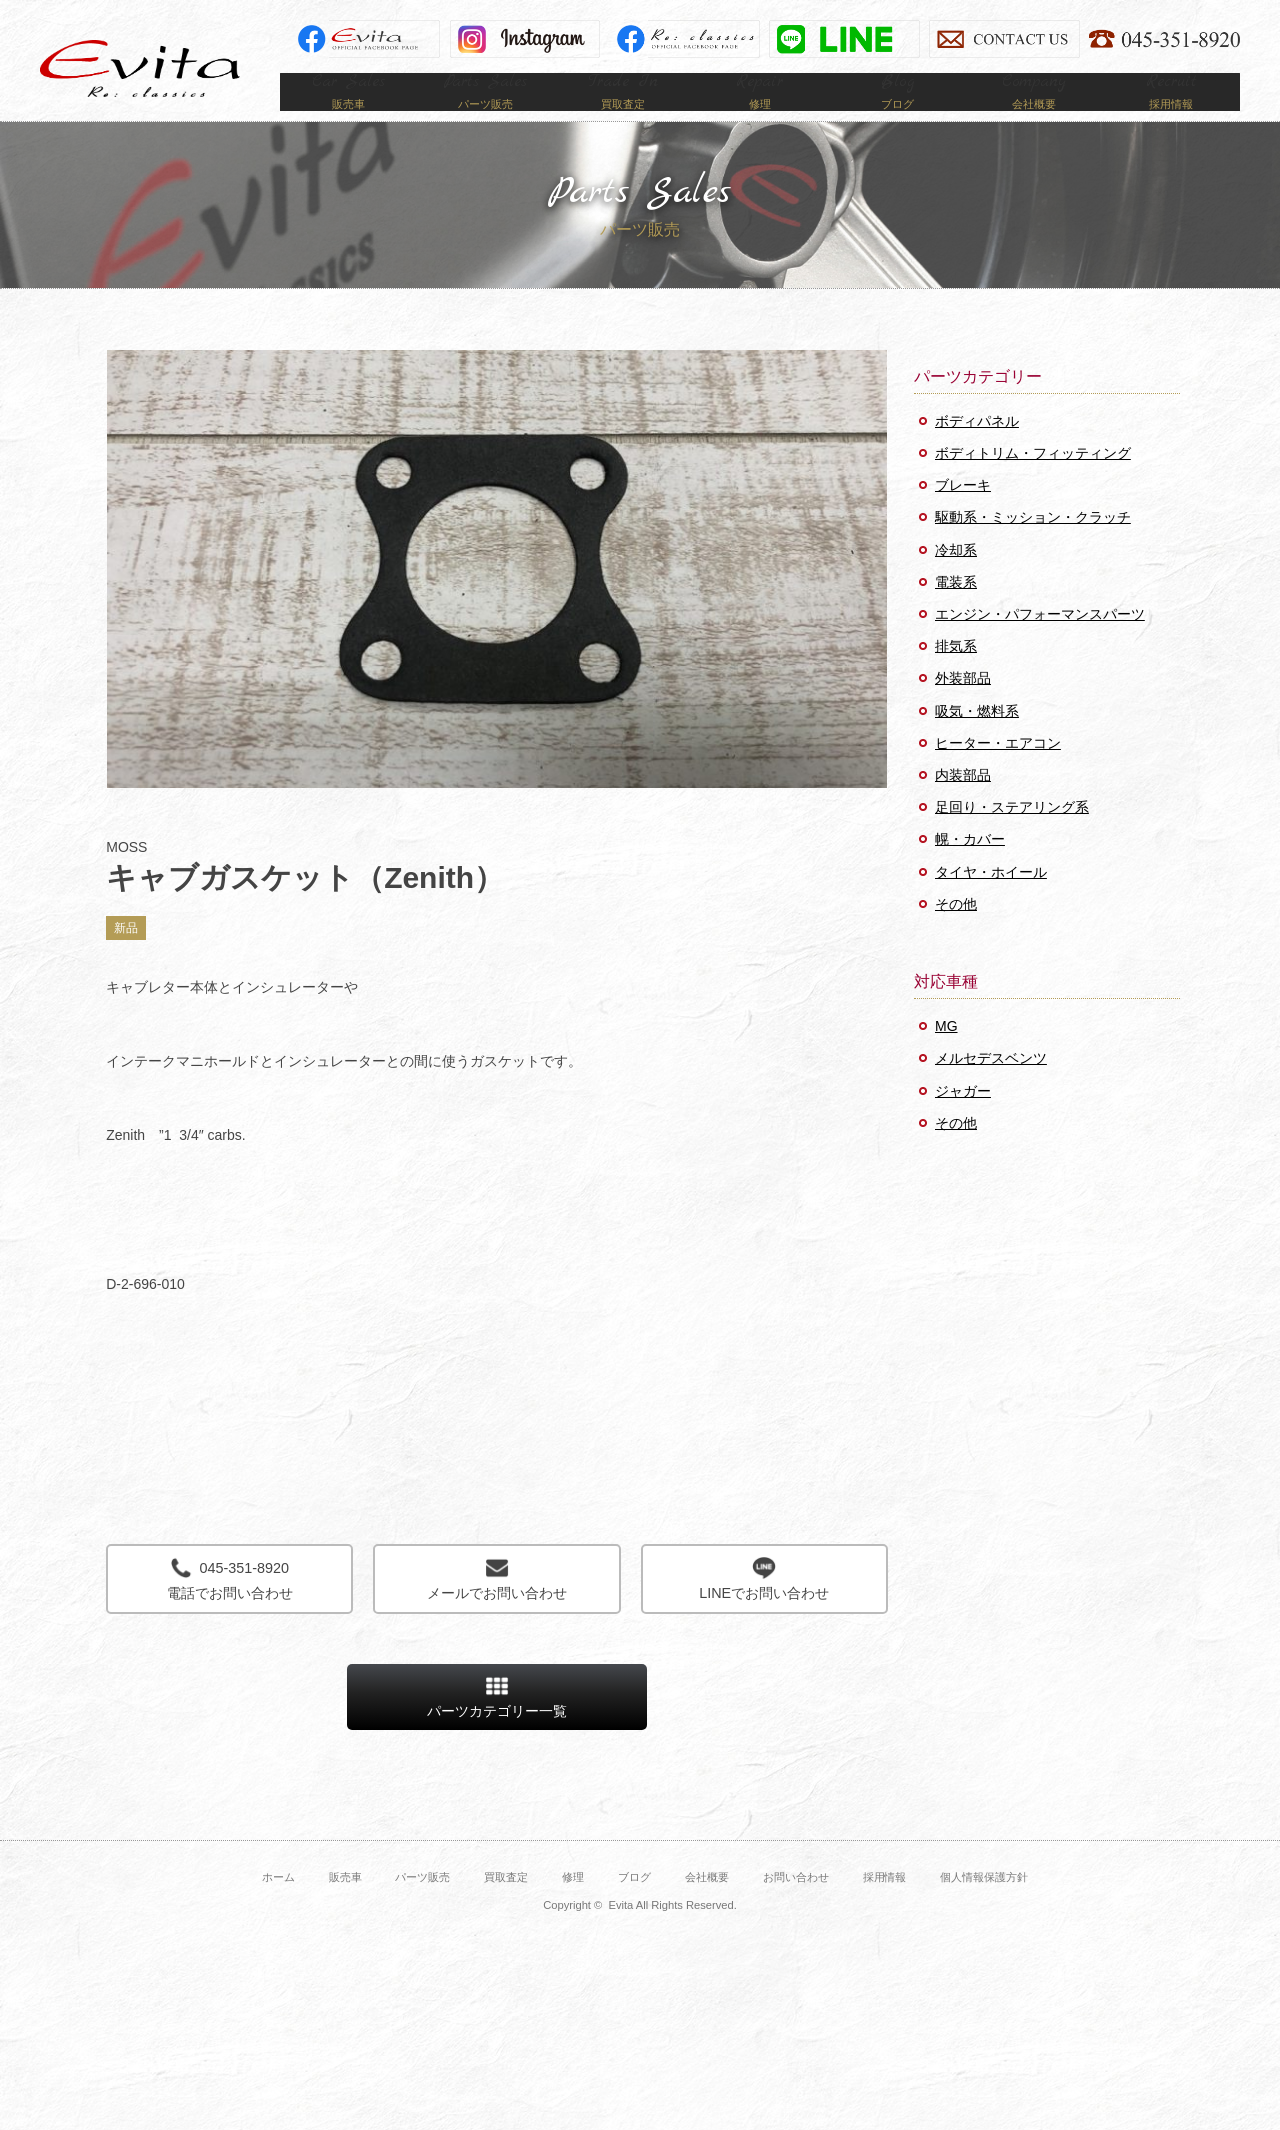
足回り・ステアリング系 (1012, 836)
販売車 (345, 1907)
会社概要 (707, 1907)
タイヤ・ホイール (991, 901)
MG (946, 1056)
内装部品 (963, 804)
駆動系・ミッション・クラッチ (1033, 547)
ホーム (278, 1907)
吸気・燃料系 (977, 740)
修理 (573, 1907)
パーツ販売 (422, 1907)
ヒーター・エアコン (998, 772)
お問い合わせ (796, 1907)
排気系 (956, 675)
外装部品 (963, 708)
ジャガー (963, 1120)
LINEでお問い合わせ (764, 1608)
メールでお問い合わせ (496, 1608)
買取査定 (506, 1907)
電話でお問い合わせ (229, 1608)
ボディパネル (977, 450)
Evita (140, 68)
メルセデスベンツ (991, 1088)
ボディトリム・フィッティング (1033, 482)
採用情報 (885, 1907)
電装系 (956, 611)
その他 (956, 933)
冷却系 (956, 579)
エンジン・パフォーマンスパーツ (1040, 643)
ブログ (634, 1907)
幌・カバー (970, 869)
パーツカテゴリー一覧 (497, 1726)
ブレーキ (963, 515)
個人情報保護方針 (984, 1907)
